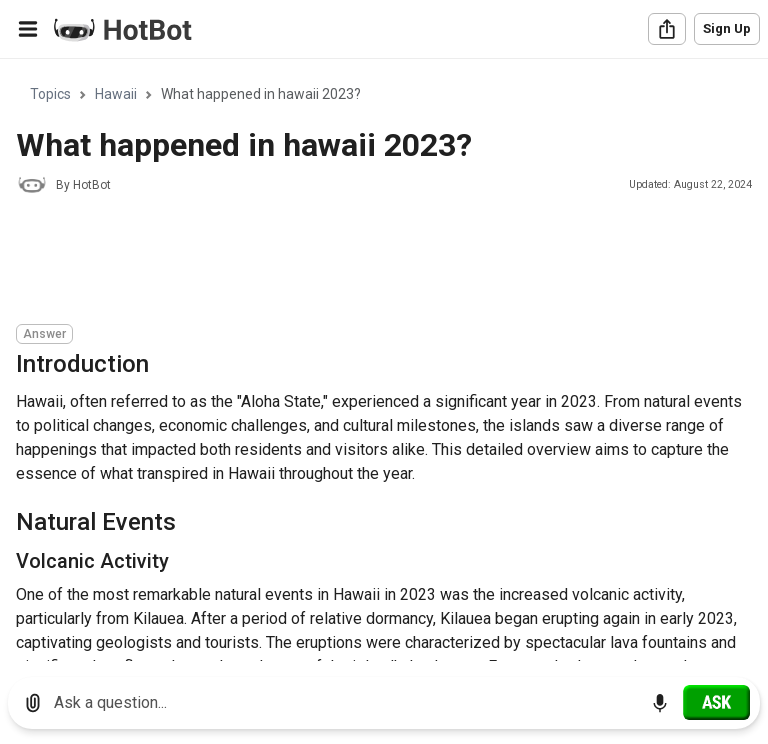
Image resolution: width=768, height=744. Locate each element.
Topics (50, 94)
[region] (384, 360)
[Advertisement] (380, 262)
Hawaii (116, 94)
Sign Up (727, 28)
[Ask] (716, 702)
